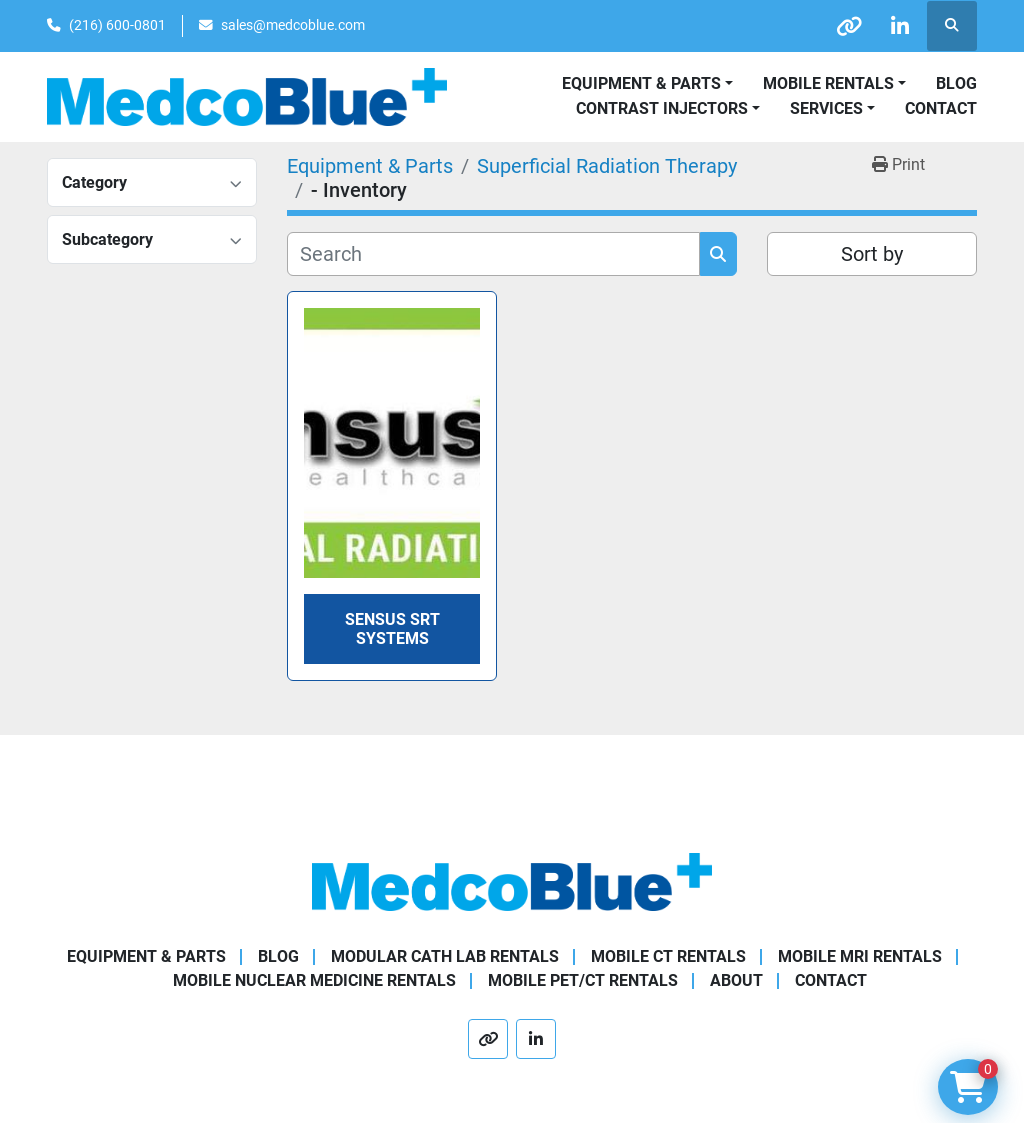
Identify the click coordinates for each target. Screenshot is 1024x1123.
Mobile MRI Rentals (860, 956)
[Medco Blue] (512, 880)
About (736, 980)
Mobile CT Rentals (668, 956)
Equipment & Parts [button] (641, 83)
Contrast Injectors (662, 108)
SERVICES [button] (826, 108)
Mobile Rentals (828, 83)
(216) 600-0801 (117, 25)
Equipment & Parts (146, 956)
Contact (941, 108)
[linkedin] (900, 26)
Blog (956, 83)
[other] (849, 26)
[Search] (493, 254)
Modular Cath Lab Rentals (445, 956)
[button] (834, 84)
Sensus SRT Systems (392, 629)
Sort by (872, 254)
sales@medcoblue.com (293, 25)
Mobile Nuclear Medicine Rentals (314, 980)
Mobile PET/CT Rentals (583, 980)
